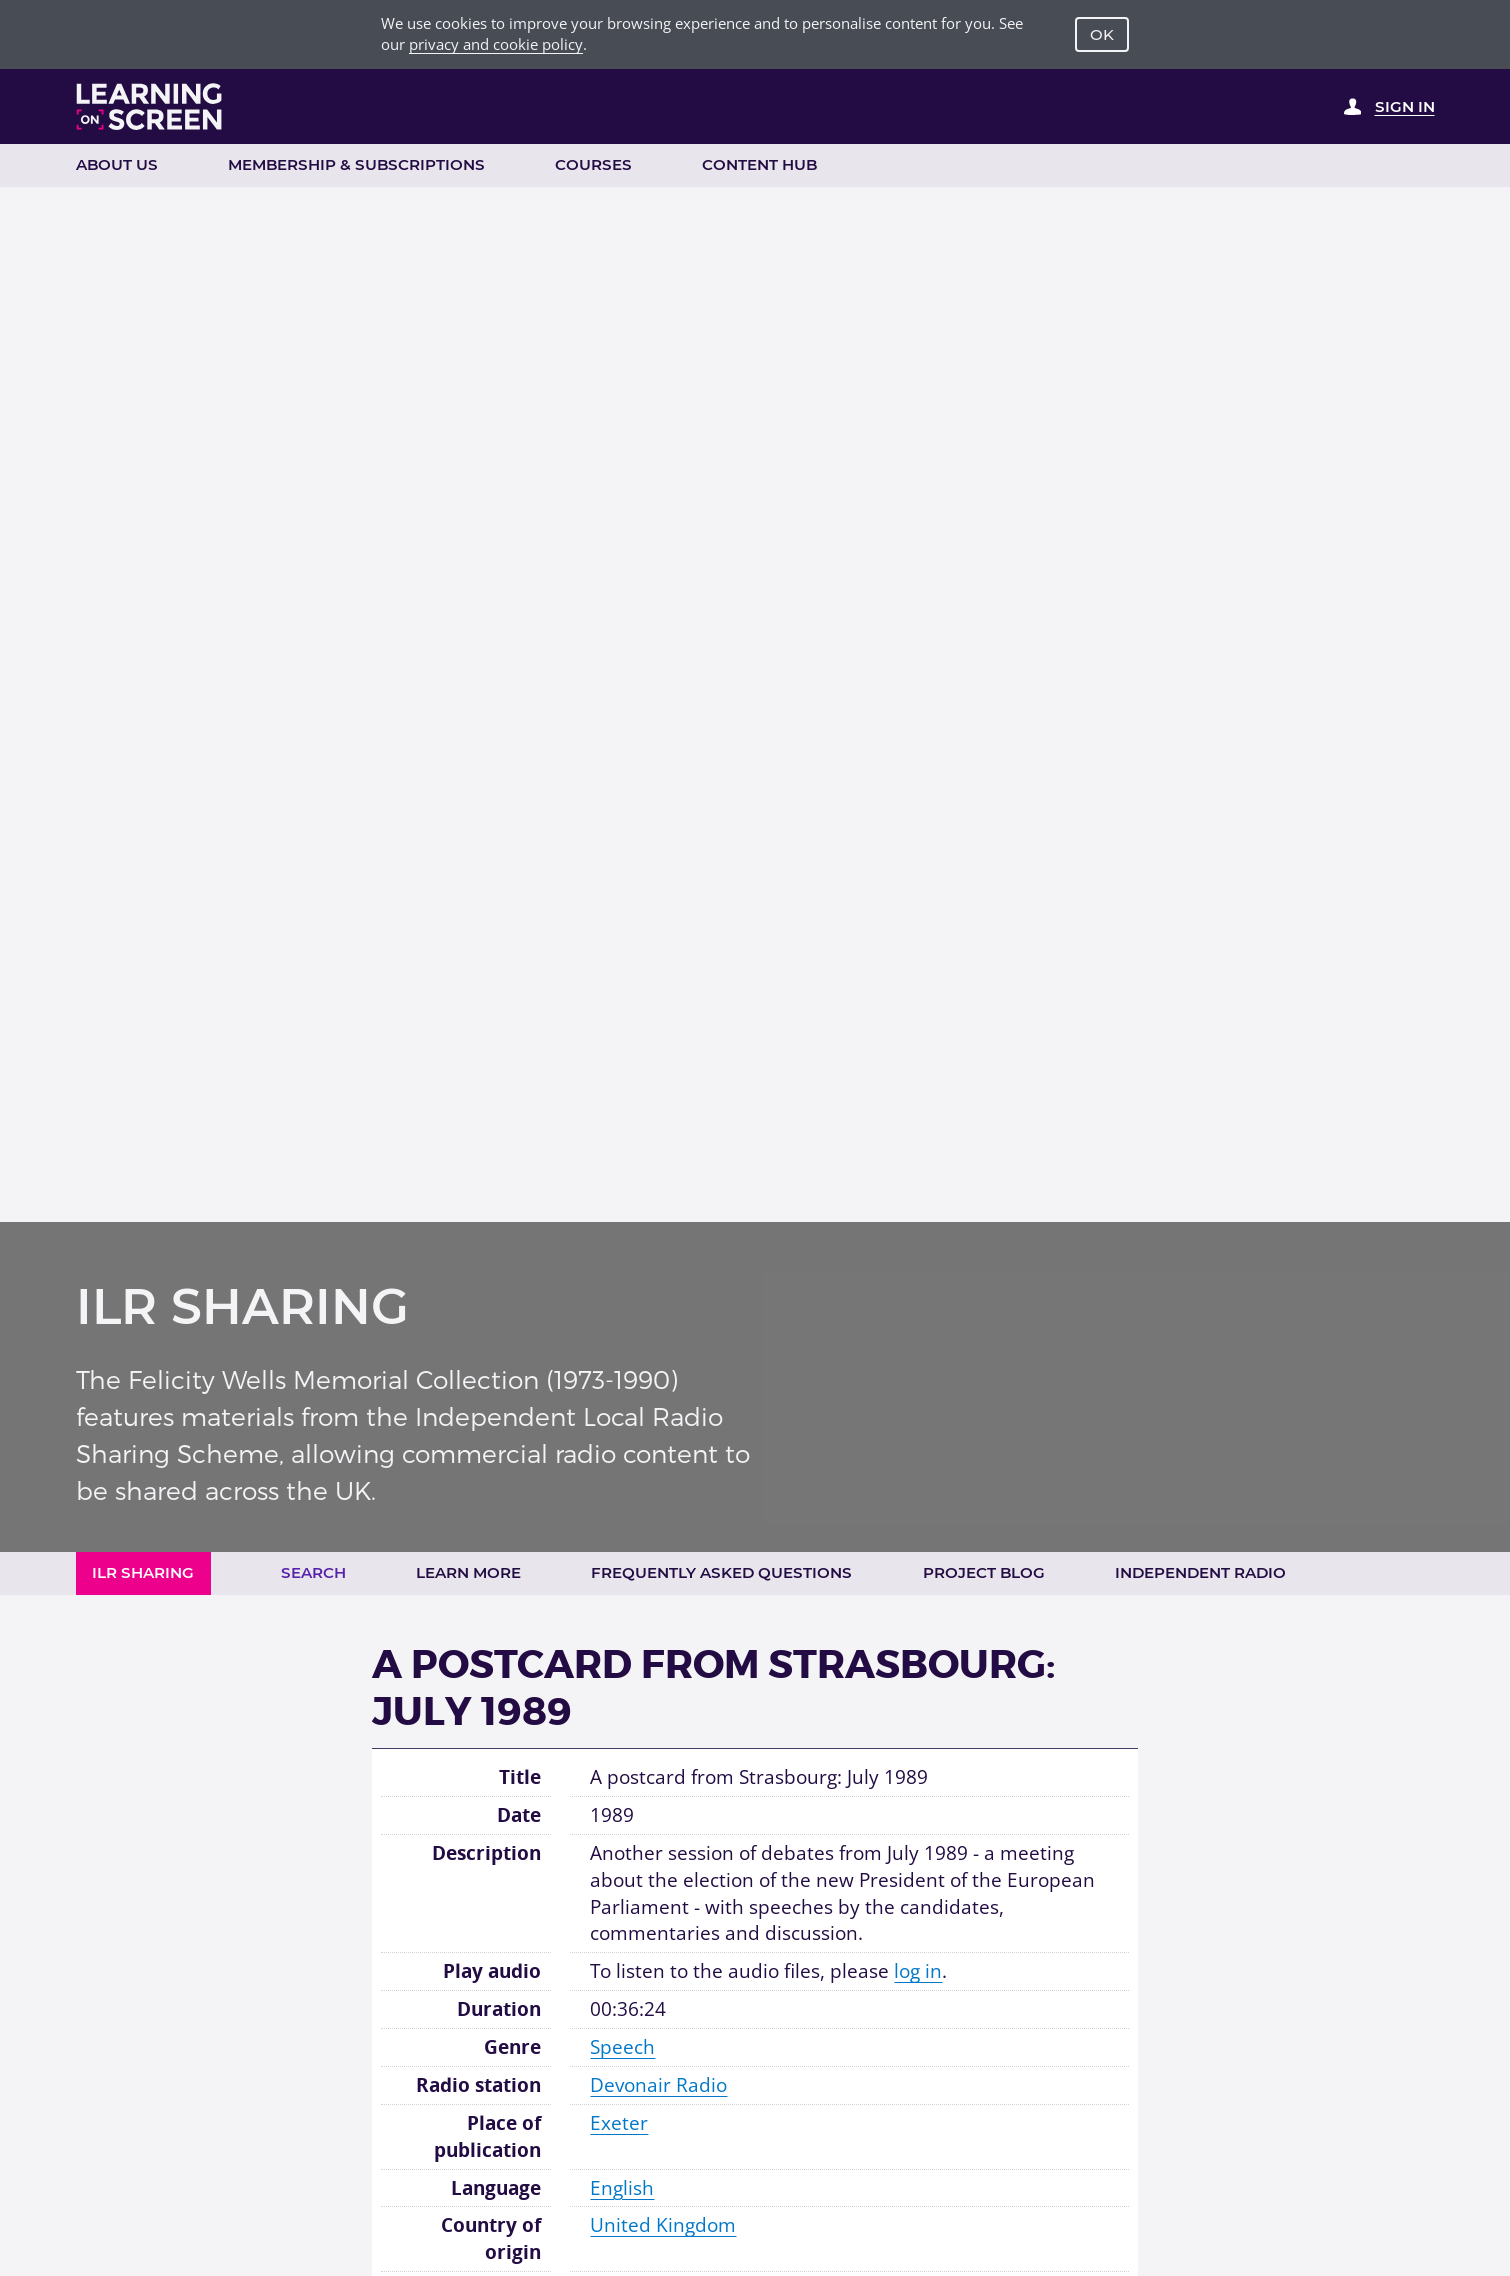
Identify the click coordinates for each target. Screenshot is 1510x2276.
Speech (622, 2047)
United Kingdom (663, 2225)
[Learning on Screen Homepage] (149, 106)
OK (1102, 34)
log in (918, 1971)
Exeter (619, 2123)
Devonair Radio (658, 2085)
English (622, 2188)
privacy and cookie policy (496, 44)
